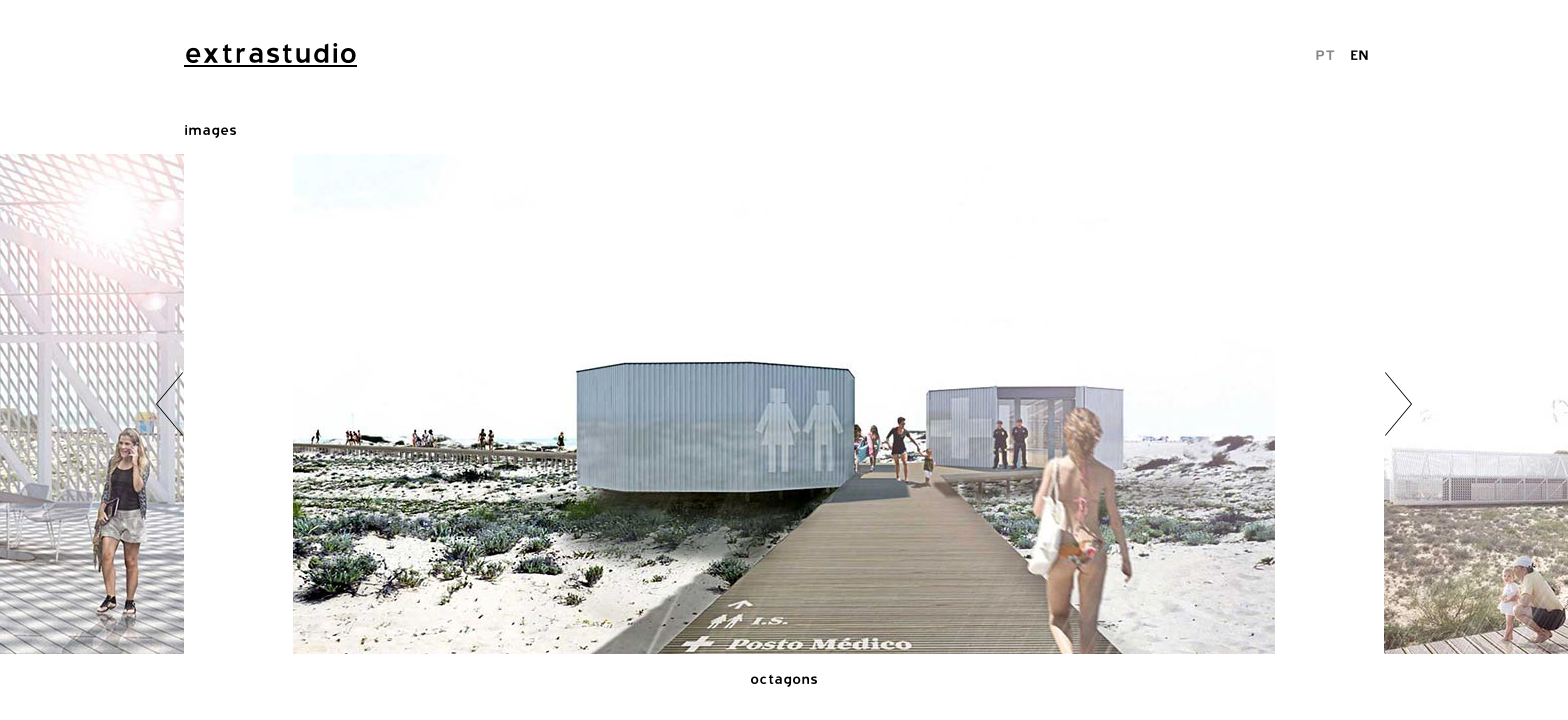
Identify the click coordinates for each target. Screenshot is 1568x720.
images (210, 129)
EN (1359, 54)
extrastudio (270, 53)
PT (1325, 54)
